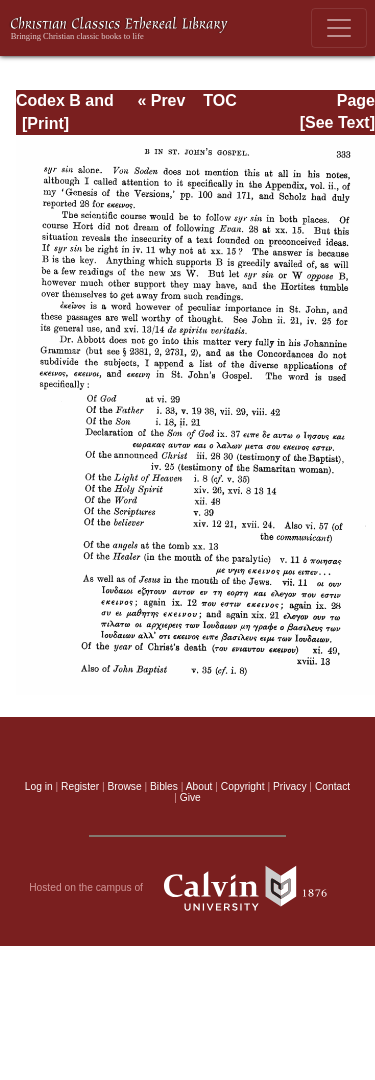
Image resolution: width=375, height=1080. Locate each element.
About (199, 786)
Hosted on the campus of (187, 888)
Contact (332, 786)
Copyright (243, 786)
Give (190, 797)
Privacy (290, 786)
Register (80, 786)
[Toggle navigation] (339, 28)
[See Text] (337, 122)
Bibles (164, 786)
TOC (219, 100)
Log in (39, 786)
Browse (125, 786)
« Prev (161, 100)
